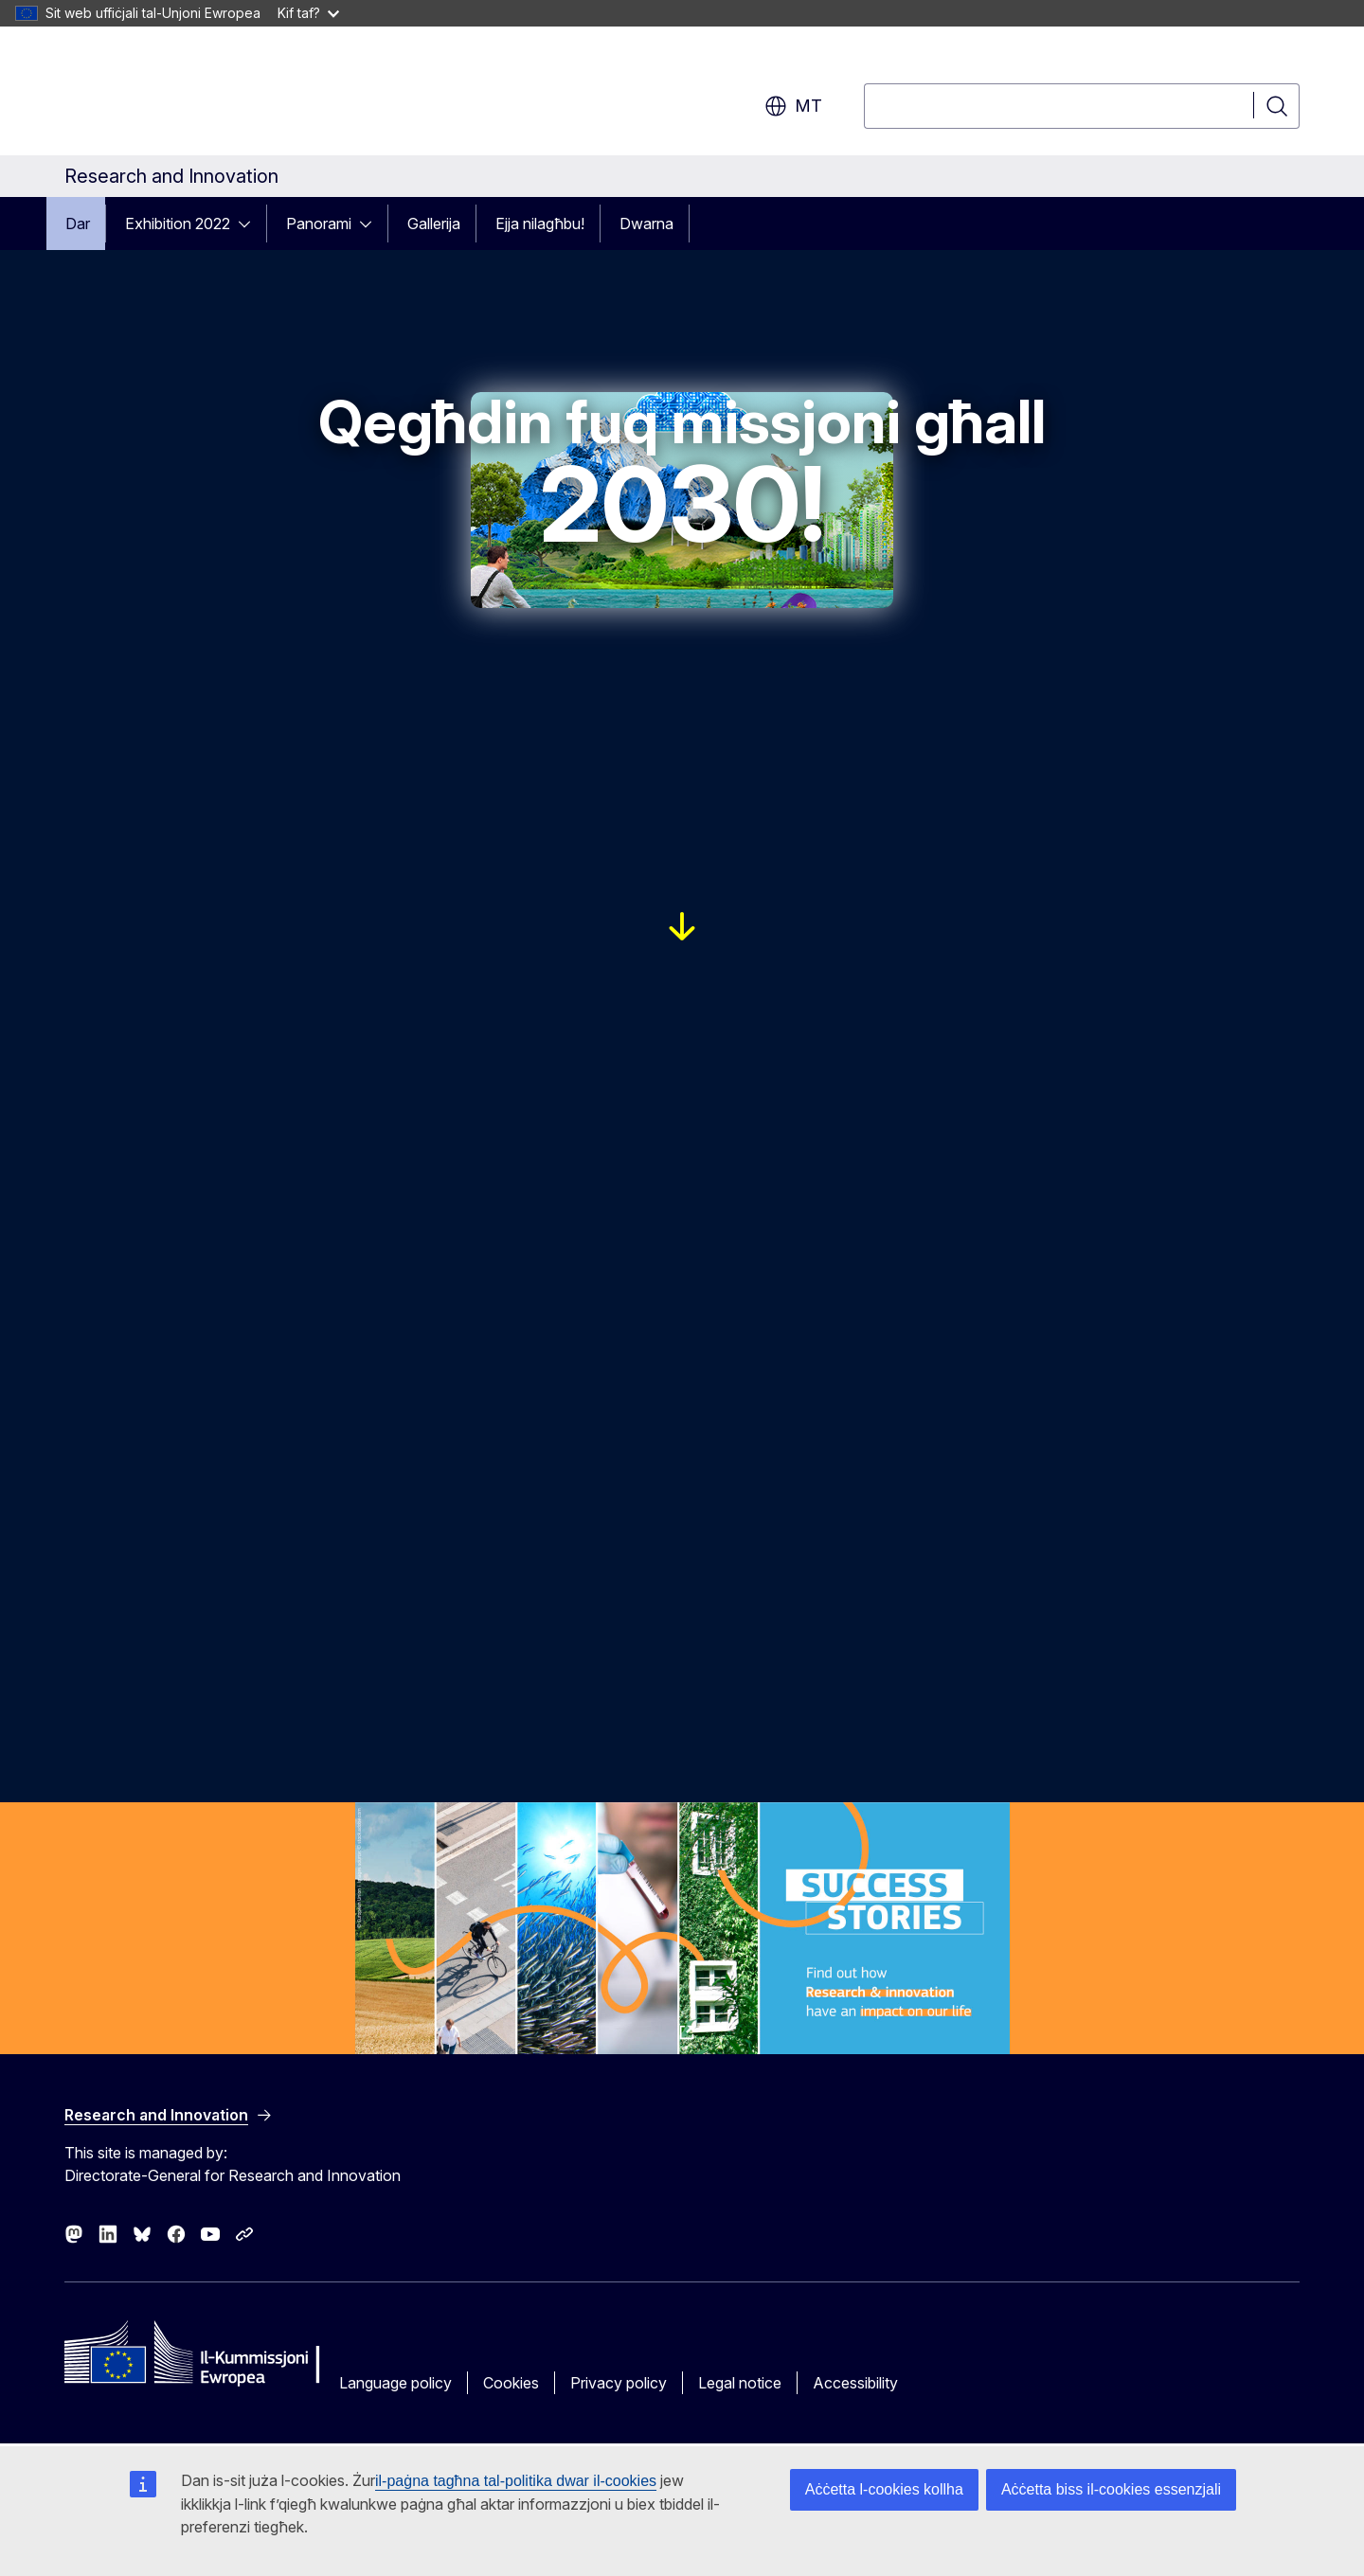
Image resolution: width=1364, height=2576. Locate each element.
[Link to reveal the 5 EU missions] (682, 926)
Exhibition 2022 (177, 223)
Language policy (395, 2382)
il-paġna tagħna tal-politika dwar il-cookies (515, 2481)
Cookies (511, 2382)
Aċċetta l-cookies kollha (884, 2489)
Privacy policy (618, 2382)
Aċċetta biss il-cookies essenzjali (1111, 2489)
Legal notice (739, 2382)
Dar (77, 223)
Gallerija (433, 223)
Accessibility (855, 2382)
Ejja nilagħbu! (539, 223)
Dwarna (646, 223)
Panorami (318, 223)
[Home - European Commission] (217, 95)
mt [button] (793, 106)
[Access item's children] (250, 223)
